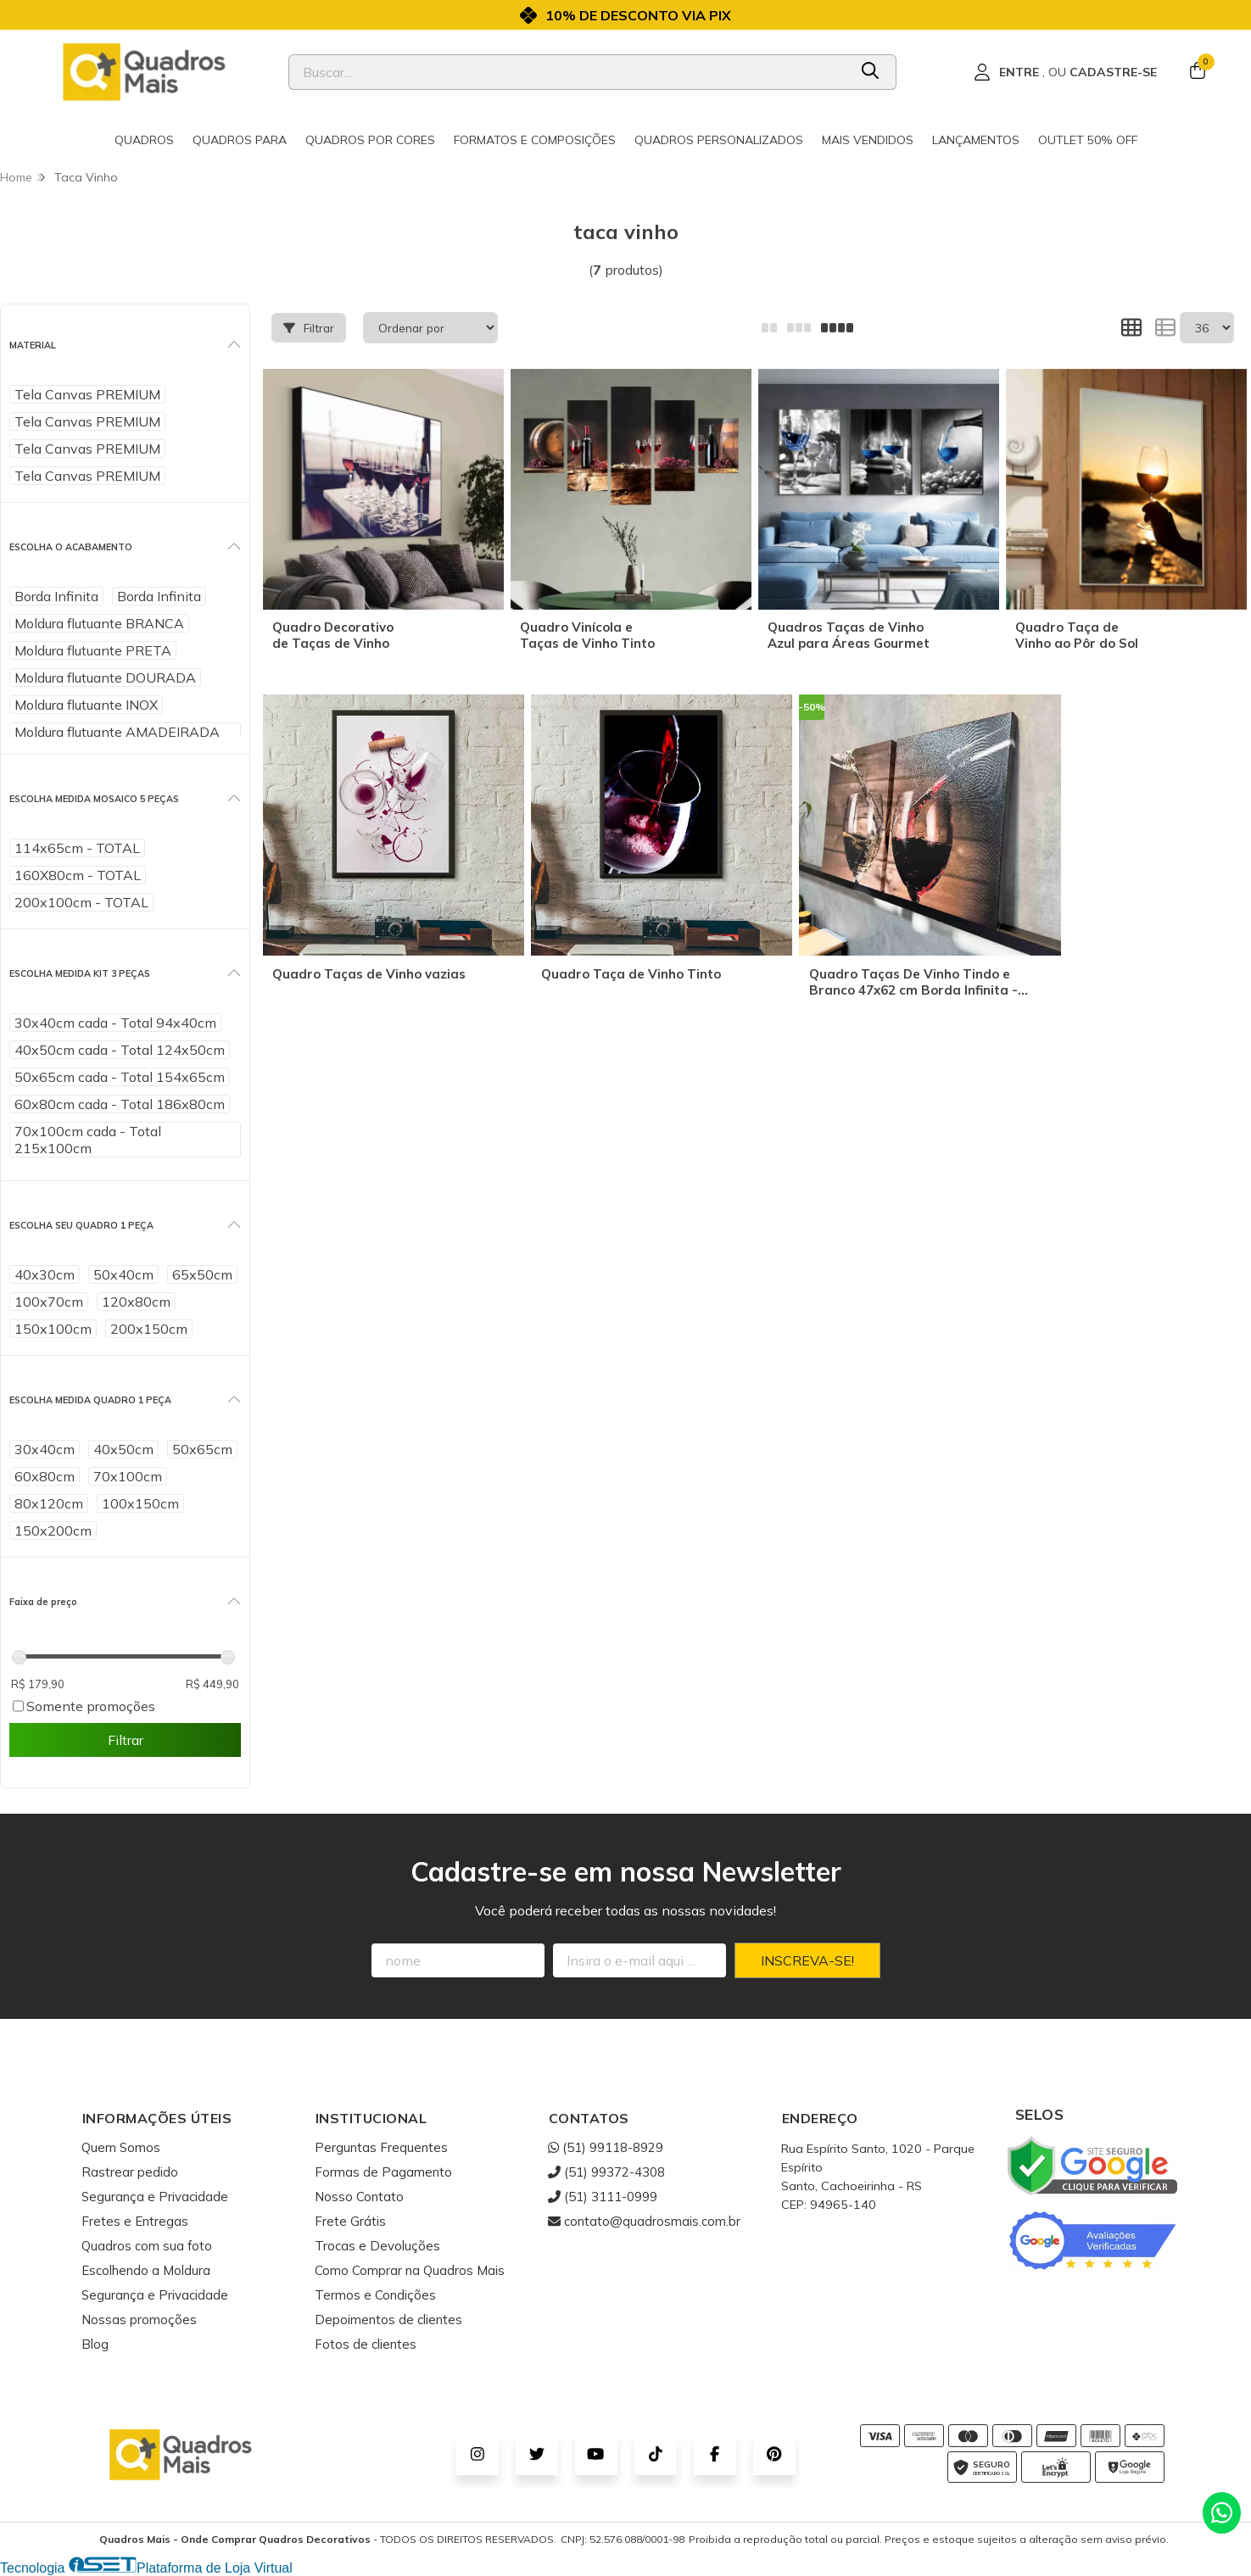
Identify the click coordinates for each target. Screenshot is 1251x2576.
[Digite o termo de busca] (568, 72)
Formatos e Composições (535, 140)
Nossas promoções (139, 2319)
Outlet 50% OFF (1087, 140)
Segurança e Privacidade (154, 2196)
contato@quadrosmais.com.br (644, 2221)
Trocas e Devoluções (377, 2246)
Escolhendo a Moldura (145, 2270)
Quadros (144, 140)
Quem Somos (120, 2147)
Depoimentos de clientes (388, 2319)
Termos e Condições (375, 2295)
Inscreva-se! (807, 1960)
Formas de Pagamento (383, 2172)
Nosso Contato (359, 2196)
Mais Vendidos (867, 140)
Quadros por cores (370, 140)
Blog (95, 2344)
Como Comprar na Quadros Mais (410, 2270)
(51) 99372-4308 (606, 2172)
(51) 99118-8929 (605, 2147)
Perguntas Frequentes (381, 2147)
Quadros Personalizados (718, 140)
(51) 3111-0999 (602, 2196)
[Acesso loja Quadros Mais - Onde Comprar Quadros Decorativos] (1065, 72)
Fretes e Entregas (134, 2221)
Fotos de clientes (365, 2344)
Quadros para (240, 140)
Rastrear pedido (129, 2172)
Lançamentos (975, 140)
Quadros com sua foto (146, 2246)
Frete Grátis (350, 2221)
